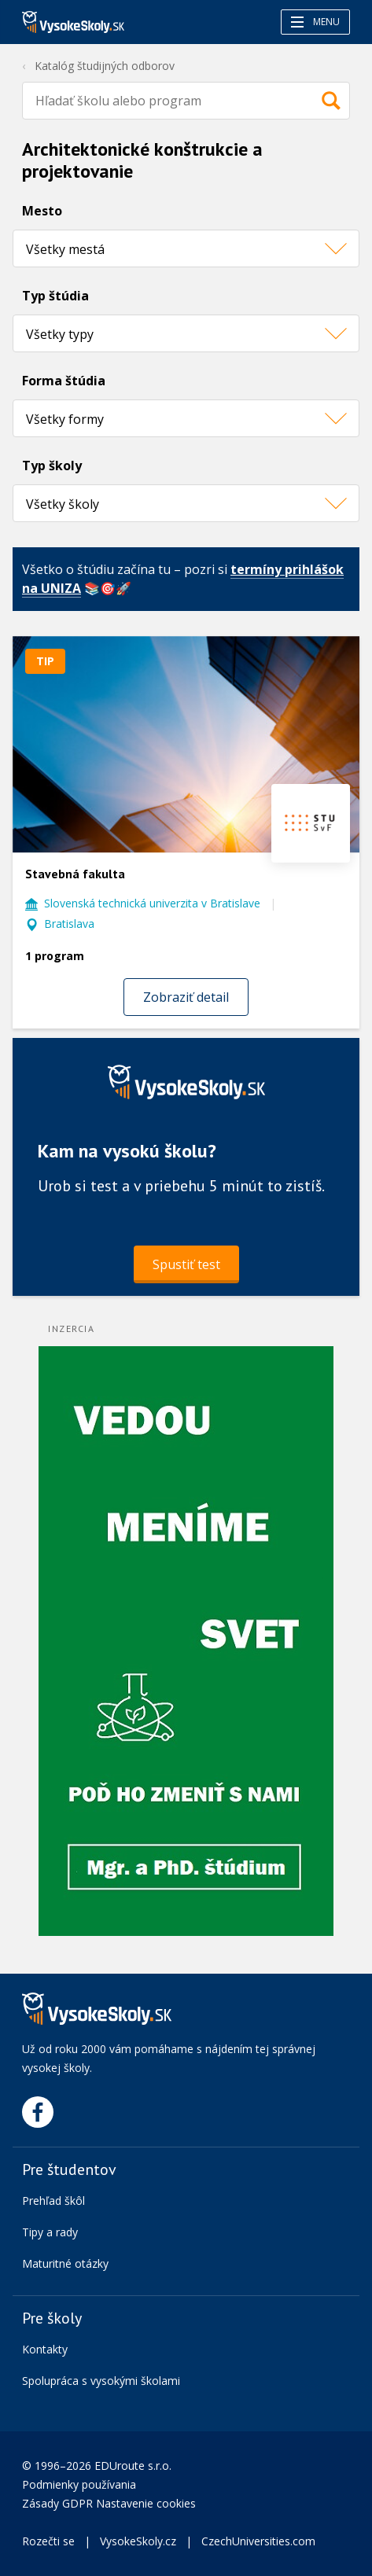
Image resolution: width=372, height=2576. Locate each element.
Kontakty (45, 2349)
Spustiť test (186, 1264)
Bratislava (69, 923)
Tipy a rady (50, 2232)
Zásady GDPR (57, 2503)
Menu (315, 21)
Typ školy (52, 465)
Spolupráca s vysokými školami (101, 2380)
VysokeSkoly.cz (138, 2541)
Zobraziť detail (186, 997)
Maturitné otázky (65, 2263)
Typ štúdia (55, 295)
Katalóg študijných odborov (105, 65)
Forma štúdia (63, 380)
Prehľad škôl (53, 2200)
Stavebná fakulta (75, 873)
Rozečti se (48, 2541)
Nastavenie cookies (146, 2503)
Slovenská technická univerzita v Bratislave (152, 903)
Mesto (42, 210)
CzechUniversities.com (258, 2541)
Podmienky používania (80, 2484)
